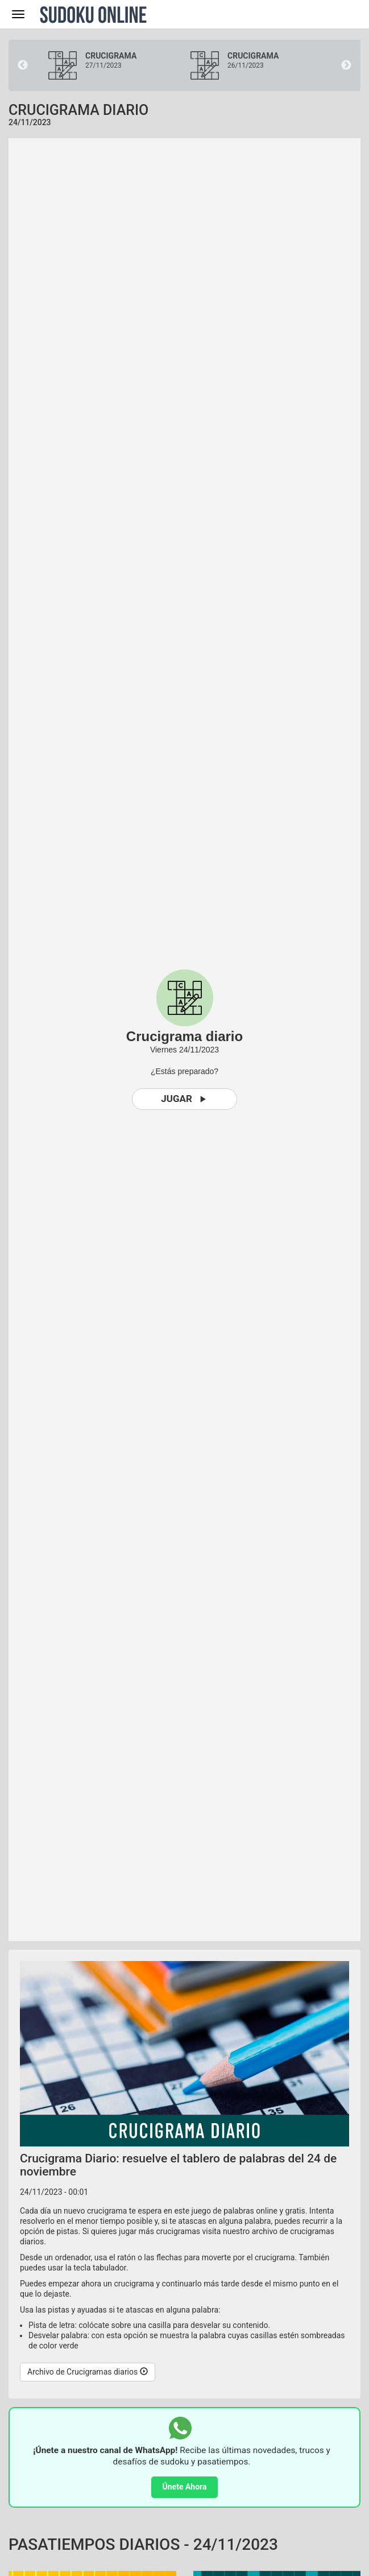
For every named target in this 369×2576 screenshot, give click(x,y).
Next (346, 65)
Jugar (184, 1099)
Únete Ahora (185, 2486)
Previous (22, 65)
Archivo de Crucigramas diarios (87, 2371)
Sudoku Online (93, 14)
